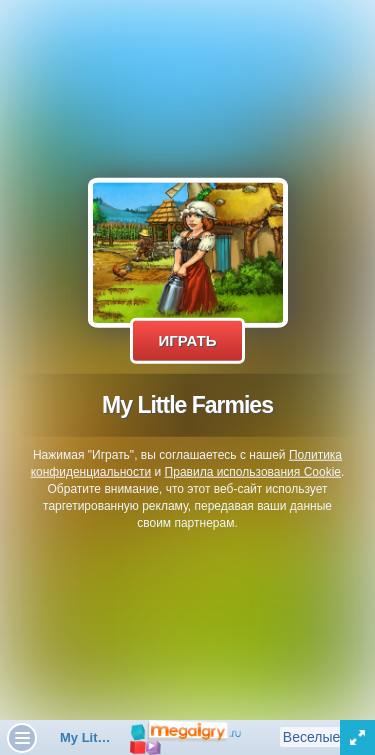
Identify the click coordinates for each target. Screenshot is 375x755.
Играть (187, 340)
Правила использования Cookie (253, 472)
